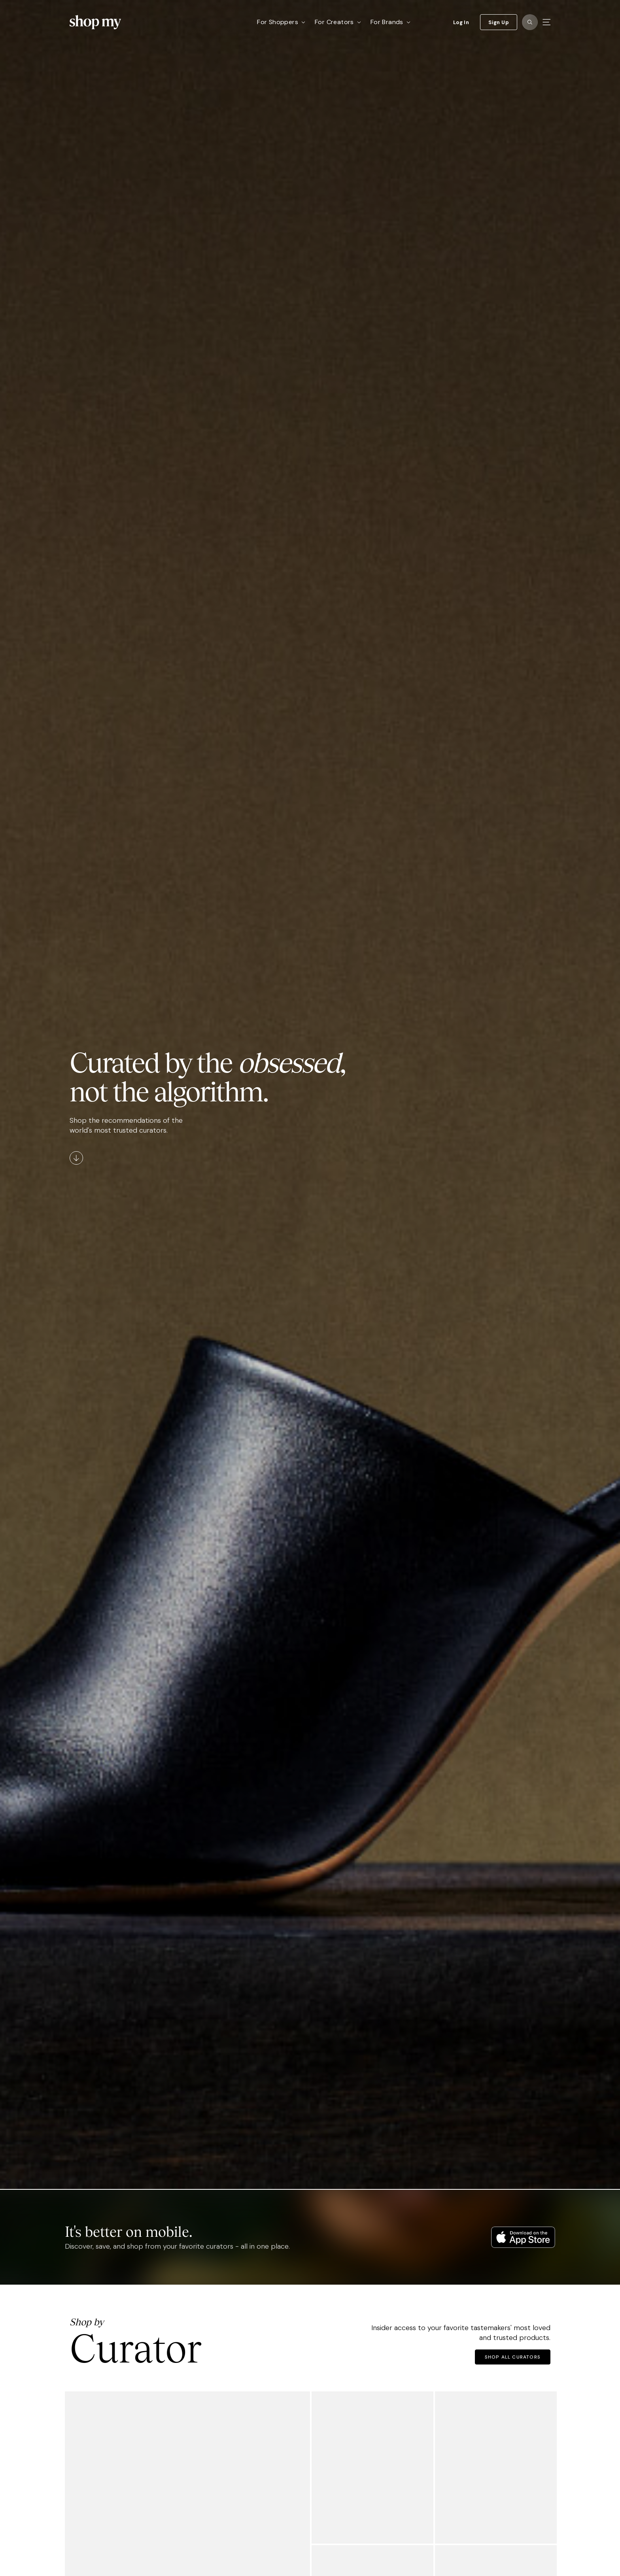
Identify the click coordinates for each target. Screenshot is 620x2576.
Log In (461, 22)
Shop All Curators (513, 2357)
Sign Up (498, 22)
